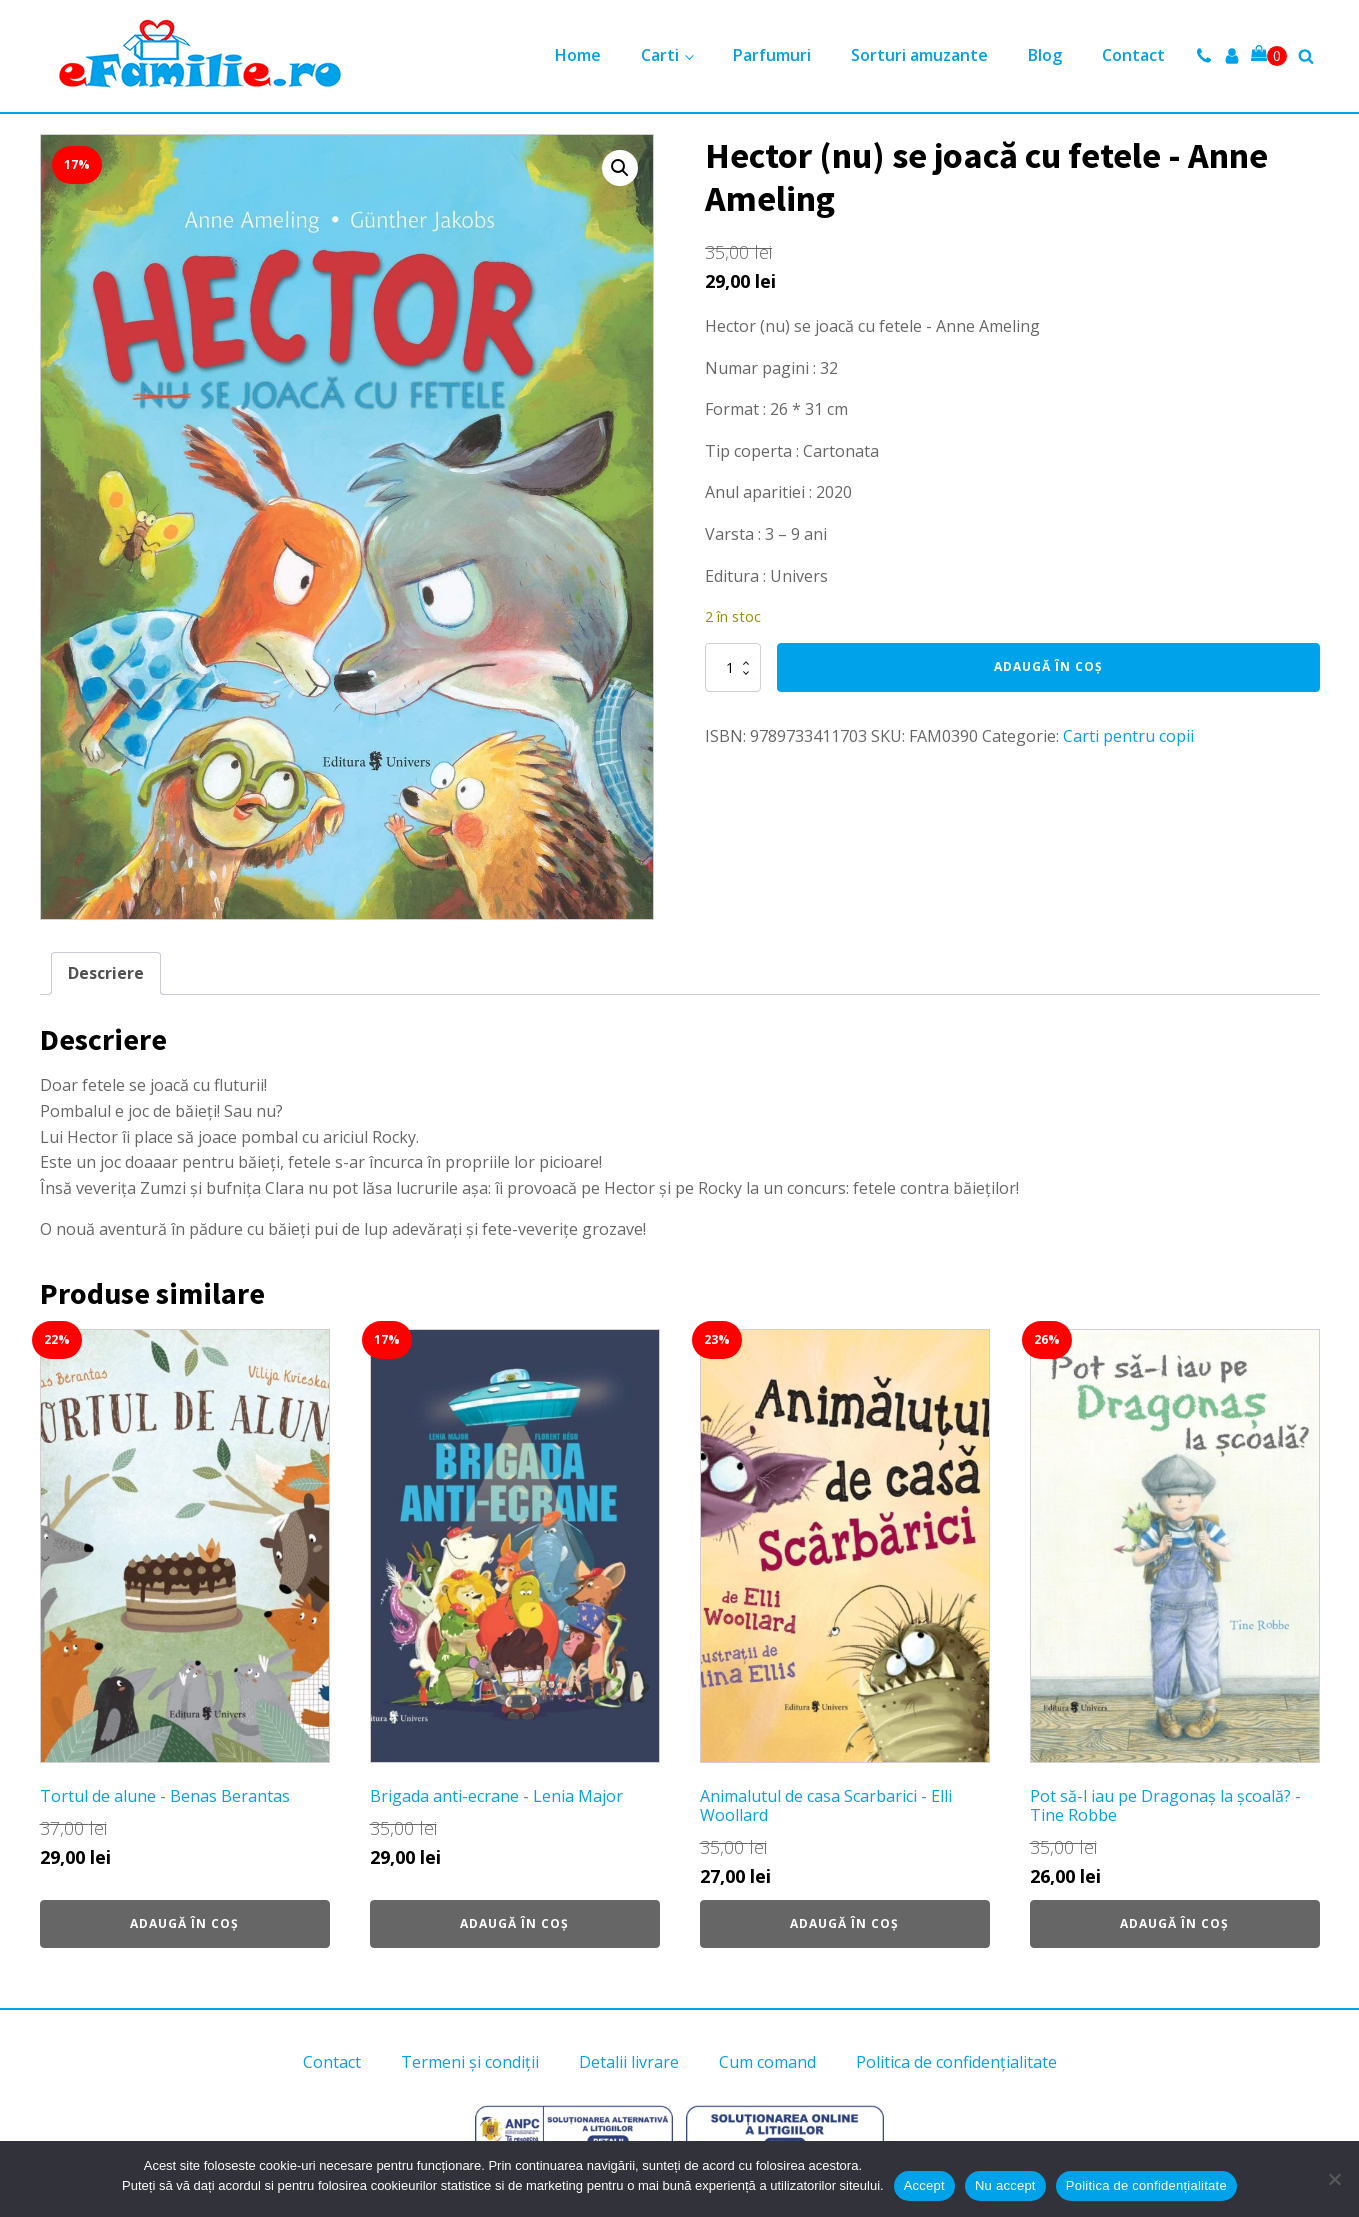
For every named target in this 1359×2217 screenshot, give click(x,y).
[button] (620, 168)
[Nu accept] (1334, 2179)
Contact (1133, 55)
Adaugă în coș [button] (184, 1923)
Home (578, 55)
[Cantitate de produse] (733, 667)
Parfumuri (772, 55)
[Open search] (1306, 56)
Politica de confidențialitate (956, 2062)
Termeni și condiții (470, 2062)
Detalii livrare (629, 2062)
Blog (1045, 55)
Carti (660, 55)
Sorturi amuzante (919, 55)
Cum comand (767, 2062)
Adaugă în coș (1048, 666)
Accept (924, 2185)
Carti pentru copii (1128, 736)
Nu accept (1005, 2185)
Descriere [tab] (106, 973)
